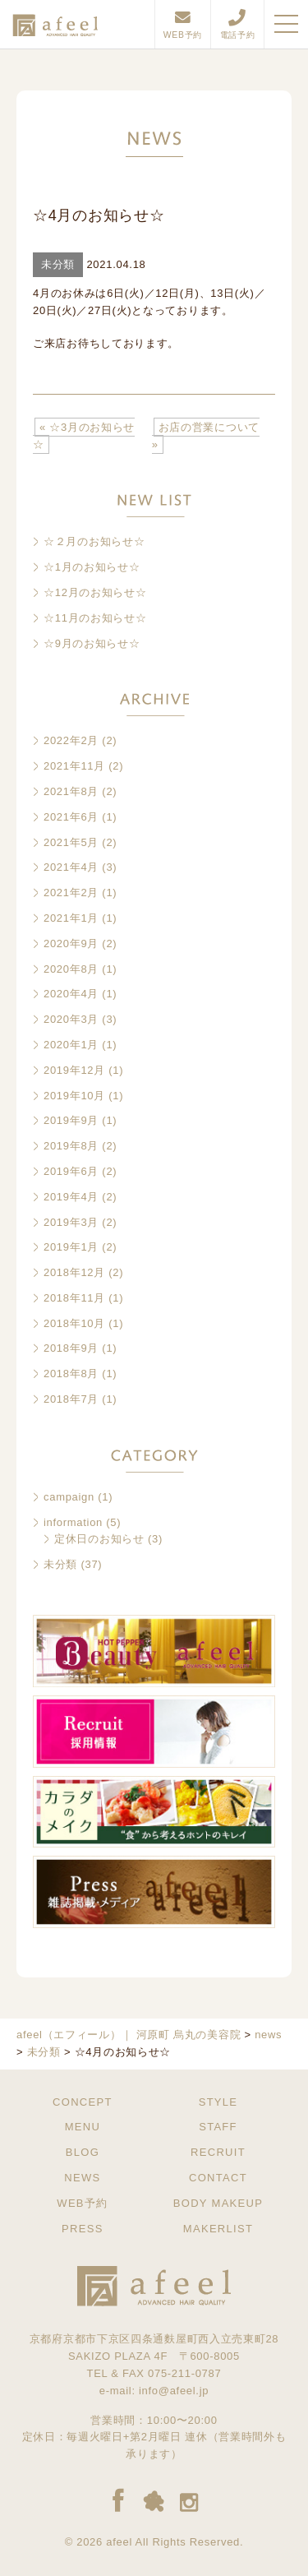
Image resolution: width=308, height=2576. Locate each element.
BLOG (82, 2152)
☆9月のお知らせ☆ (92, 643)
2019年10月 (74, 1095)
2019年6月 (71, 1171)
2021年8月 (71, 791)
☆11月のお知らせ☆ (95, 618)
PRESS (82, 2228)
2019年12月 (74, 1070)
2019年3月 (71, 1222)
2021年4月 (71, 867)
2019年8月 (71, 1146)
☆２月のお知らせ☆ (94, 541)
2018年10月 (74, 1323)
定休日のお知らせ (99, 1539)
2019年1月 (71, 1247)
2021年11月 (74, 766)
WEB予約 (82, 2203)
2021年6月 (71, 817)
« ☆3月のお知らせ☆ (84, 436)
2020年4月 (71, 993)
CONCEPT (83, 2102)
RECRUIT (218, 2152)
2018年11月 (74, 1298)
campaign (69, 1497)
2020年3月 (71, 1019)
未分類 (60, 1564)
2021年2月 (71, 892)
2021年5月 (71, 842)
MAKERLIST (218, 2228)
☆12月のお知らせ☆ (95, 592)
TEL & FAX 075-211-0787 (154, 2373)
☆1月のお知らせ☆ (92, 567)
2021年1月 (71, 918)
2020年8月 (71, 969)
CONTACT (218, 2177)
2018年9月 (71, 1348)
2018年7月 (71, 1399)
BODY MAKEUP (218, 2203)
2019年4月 (71, 1197)
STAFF (218, 2126)
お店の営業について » (206, 436)
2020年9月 (71, 943)
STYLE (218, 2102)
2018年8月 (71, 1373)
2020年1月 (71, 1044)
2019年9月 (71, 1120)
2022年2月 (71, 740)
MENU (82, 2126)
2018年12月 (74, 1272)
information (73, 1522)
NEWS (82, 2177)
